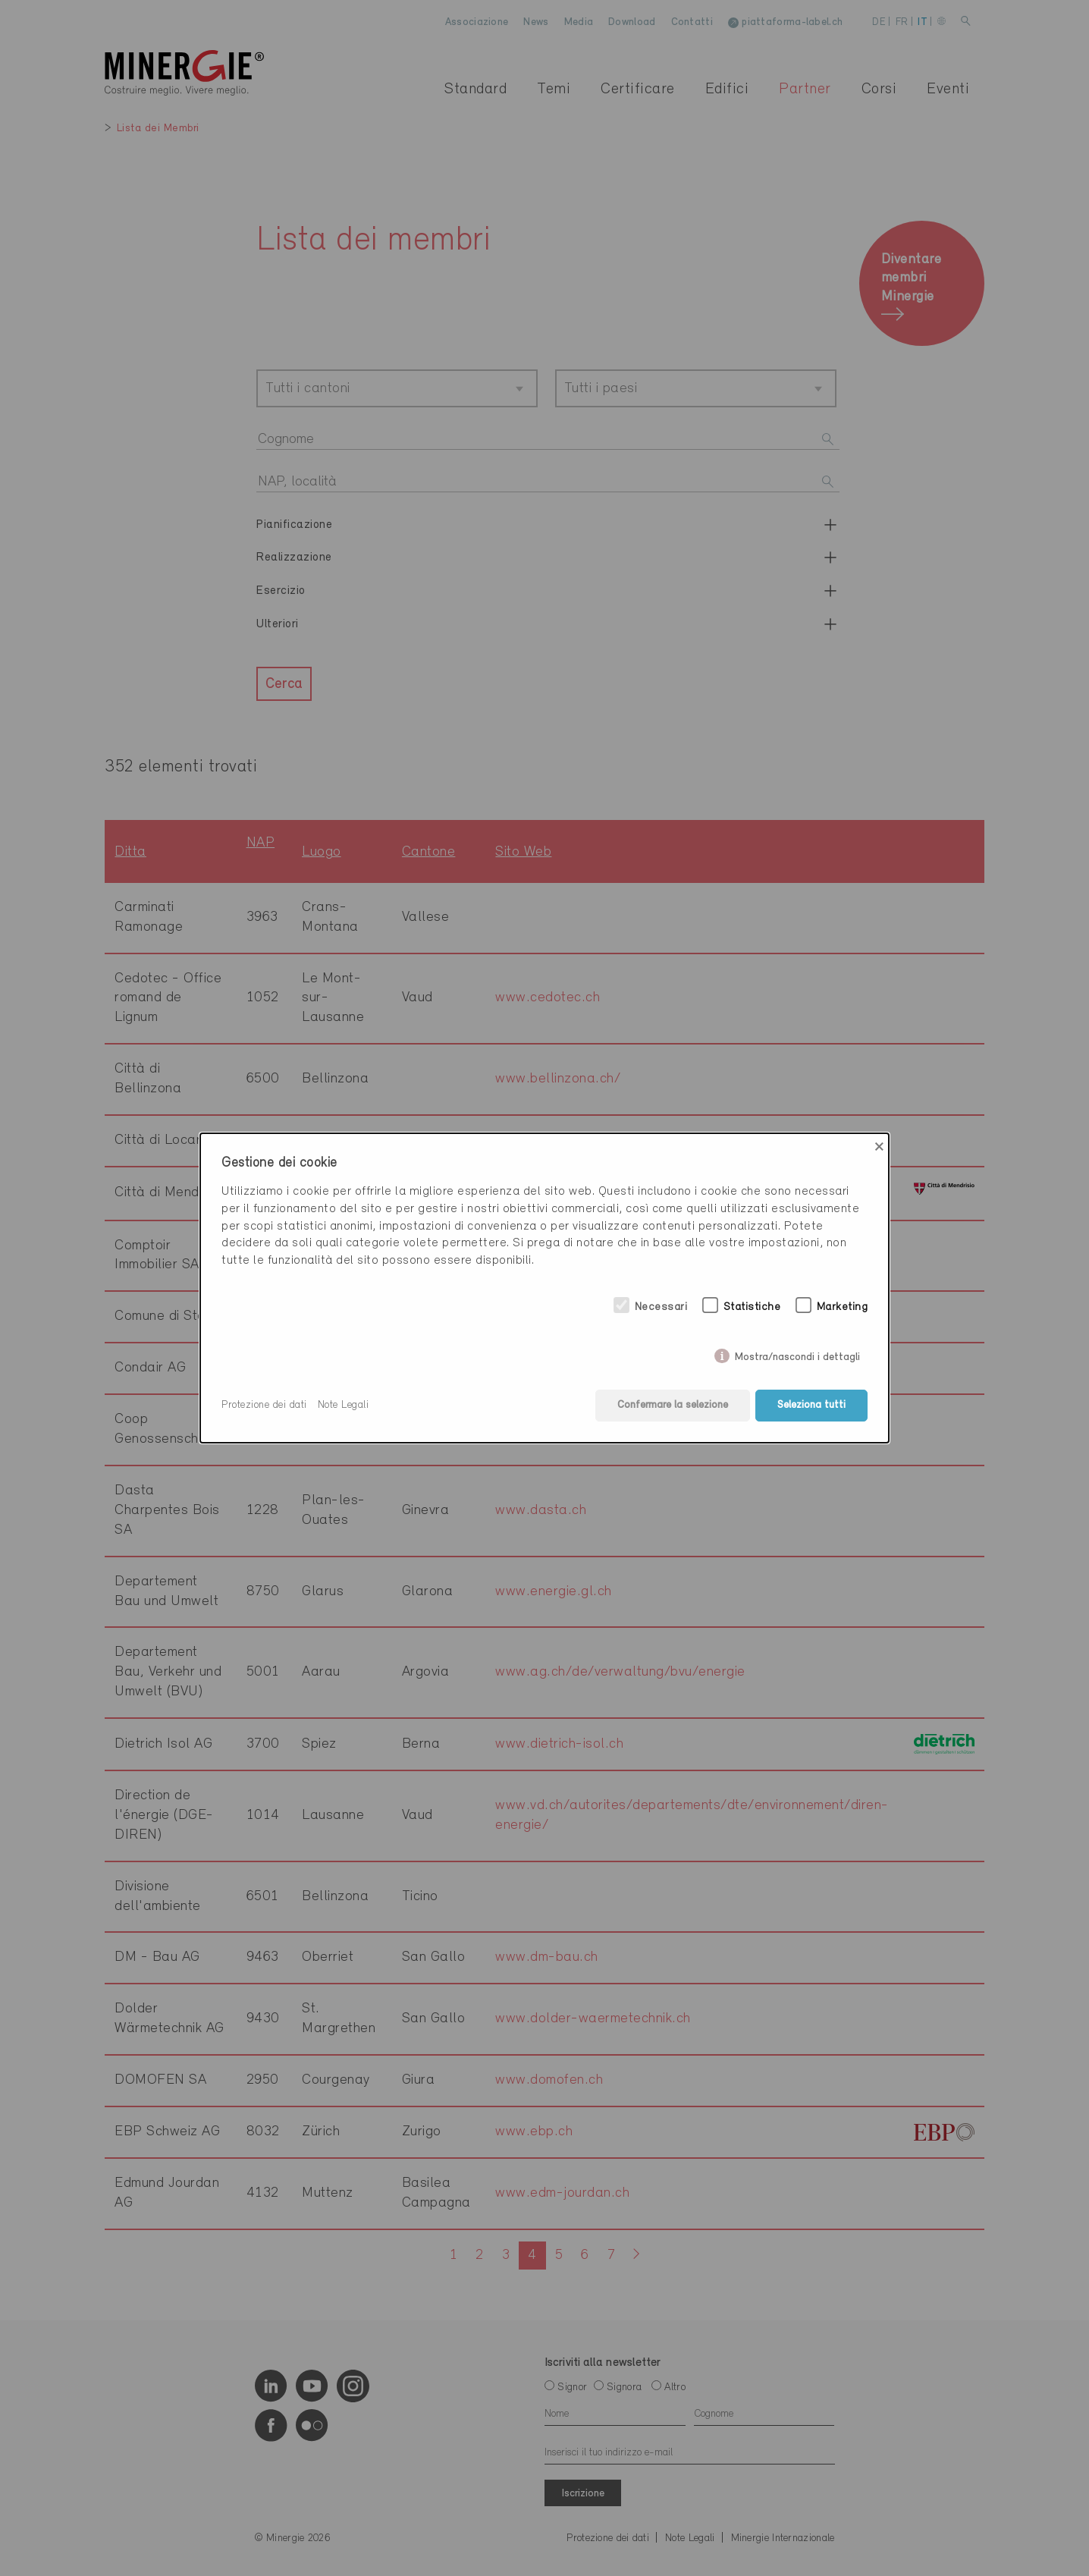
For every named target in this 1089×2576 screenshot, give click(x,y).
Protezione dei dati (264, 1405)
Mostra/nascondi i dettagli (797, 1354)
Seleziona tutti (811, 1405)
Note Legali (343, 1405)
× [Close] (879, 1147)
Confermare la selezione (672, 1405)
